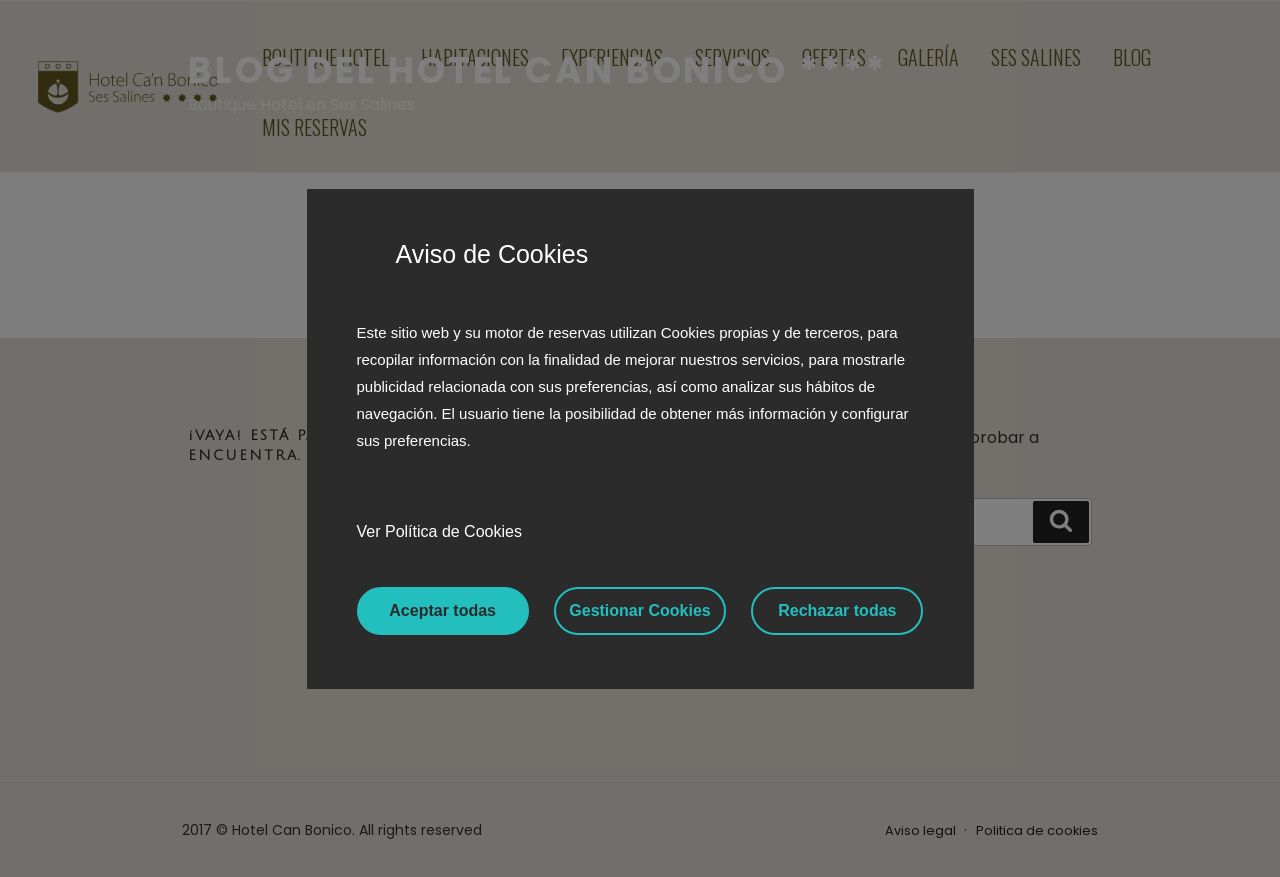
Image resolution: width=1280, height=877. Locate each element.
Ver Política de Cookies (439, 531)
